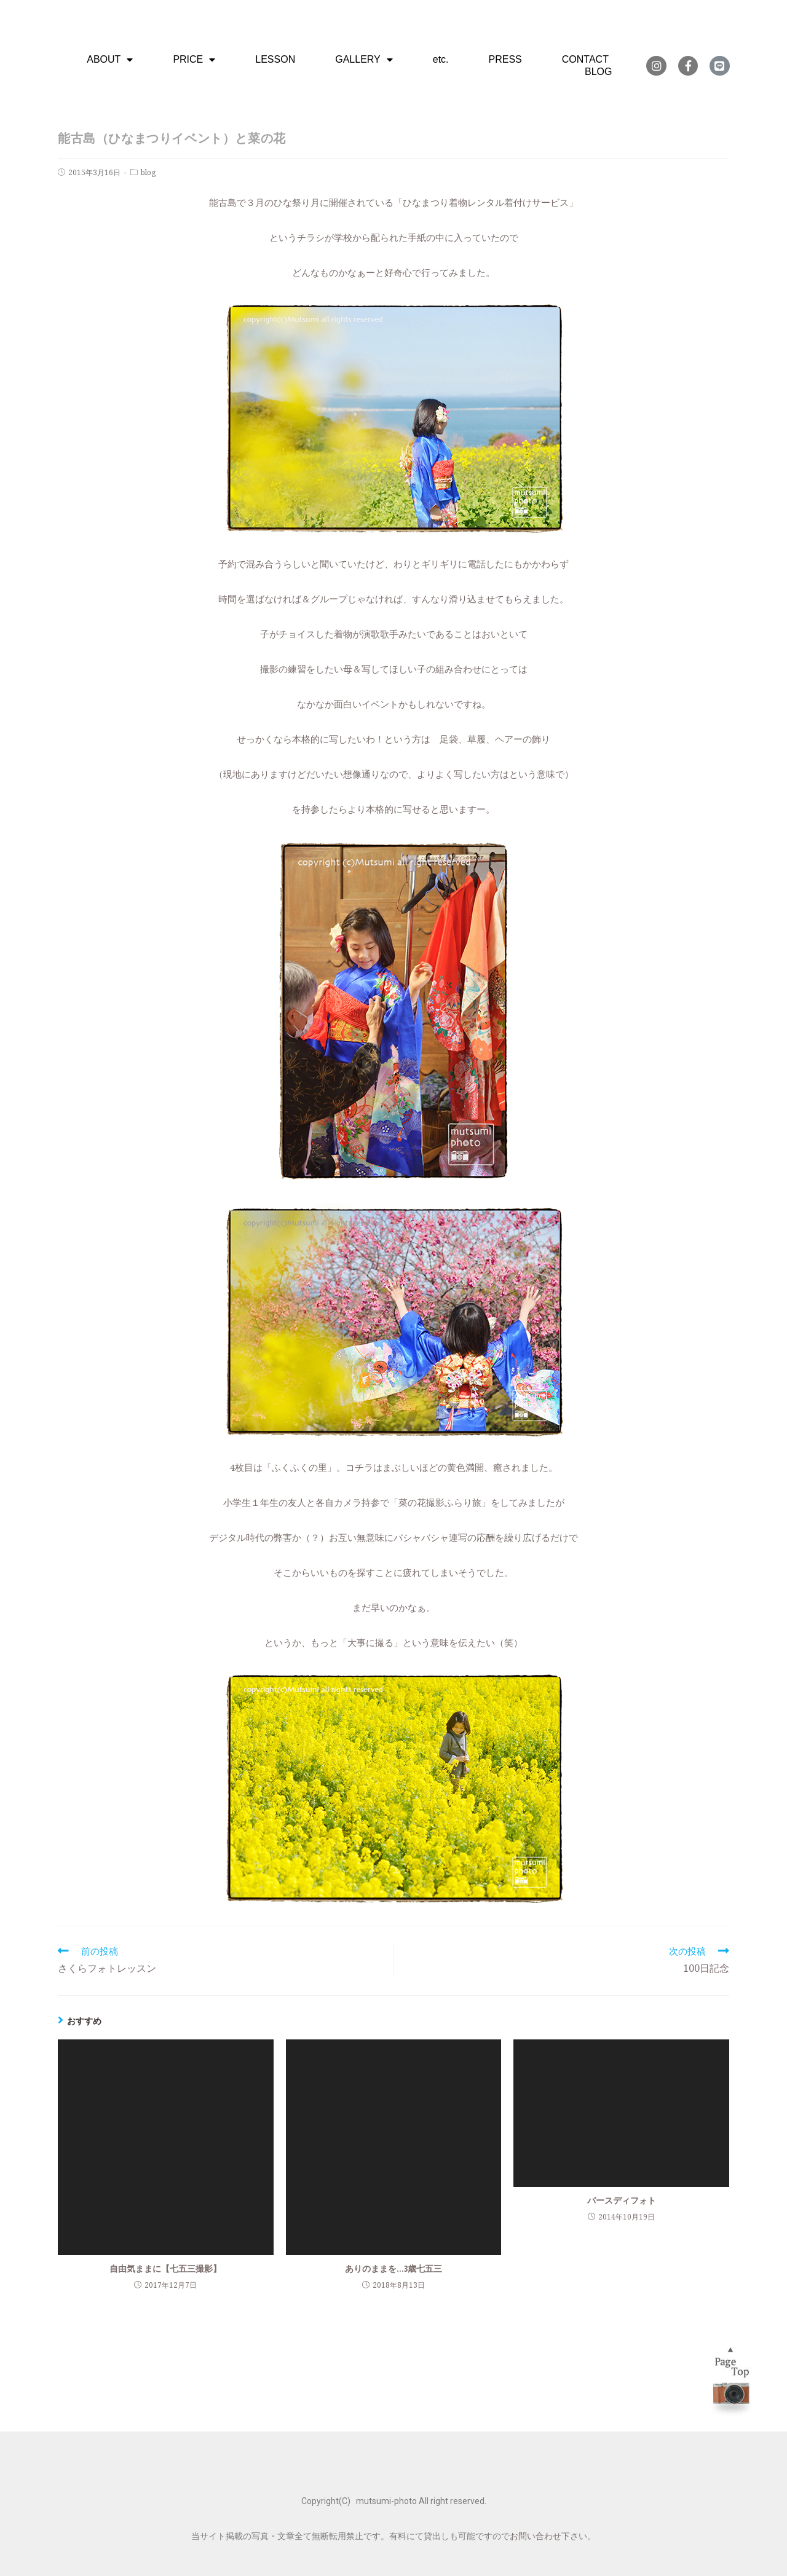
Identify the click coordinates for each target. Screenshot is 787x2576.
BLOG (598, 71)
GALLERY (364, 59)
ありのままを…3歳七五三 (393, 2268)
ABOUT (110, 59)
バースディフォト (621, 2199)
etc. (441, 59)
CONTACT (585, 59)
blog (148, 172)
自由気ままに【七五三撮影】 (165, 2268)
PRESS (505, 59)
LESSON (275, 59)
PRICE (194, 59)
